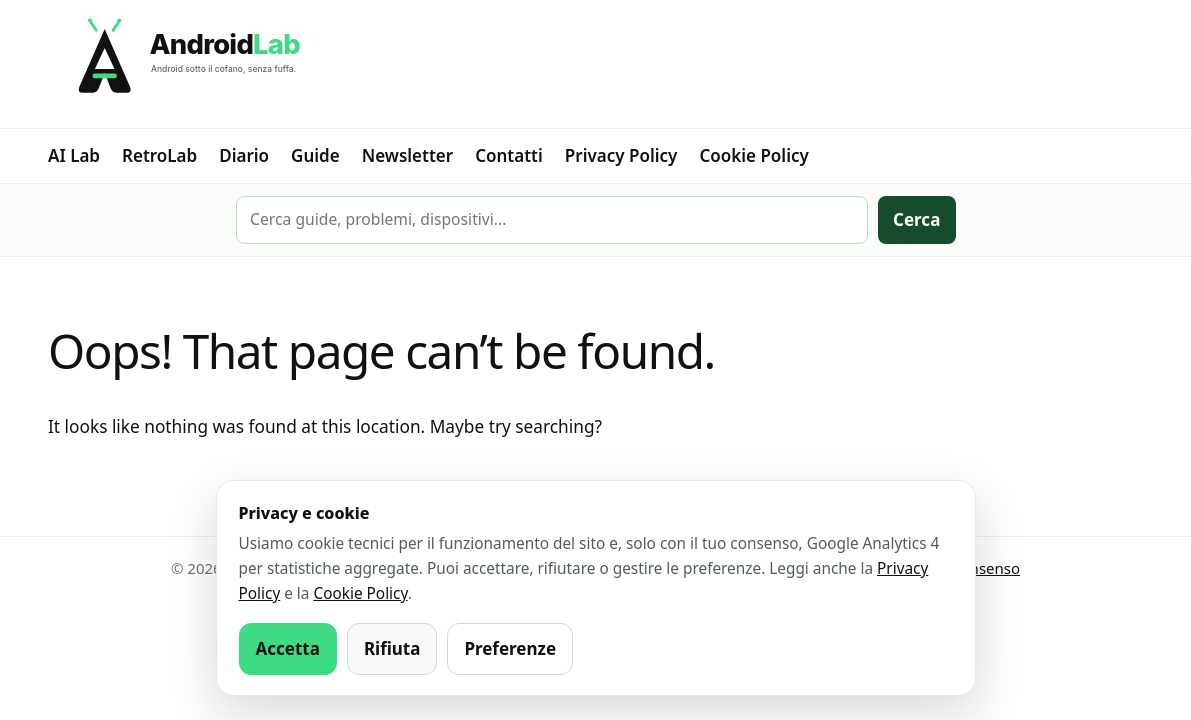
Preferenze (510, 648)
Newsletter (407, 155)
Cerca (916, 219)
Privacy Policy (621, 155)
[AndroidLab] (595, 64)
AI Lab (74, 155)
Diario (244, 155)
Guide (315, 155)
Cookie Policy (753, 155)
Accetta (288, 648)
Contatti (509, 155)
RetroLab (159, 155)
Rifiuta (392, 648)
